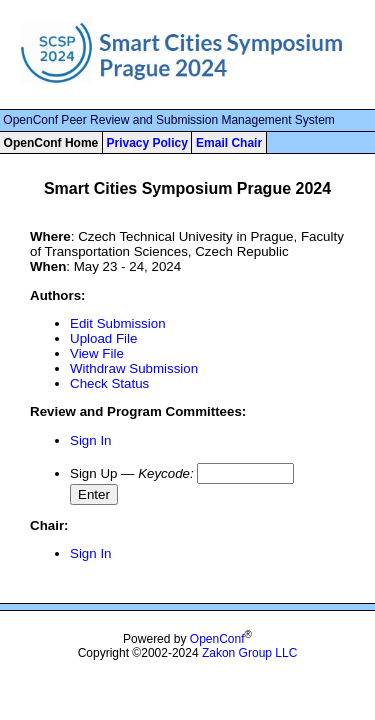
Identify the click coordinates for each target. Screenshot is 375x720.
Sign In (91, 440)
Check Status (109, 383)
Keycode (164, 473)
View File (97, 353)
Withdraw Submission (134, 368)
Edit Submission (118, 323)
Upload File (103, 338)
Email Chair (229, 143)
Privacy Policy (146, 143)
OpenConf (217, 639)
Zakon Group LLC (249, 653)
